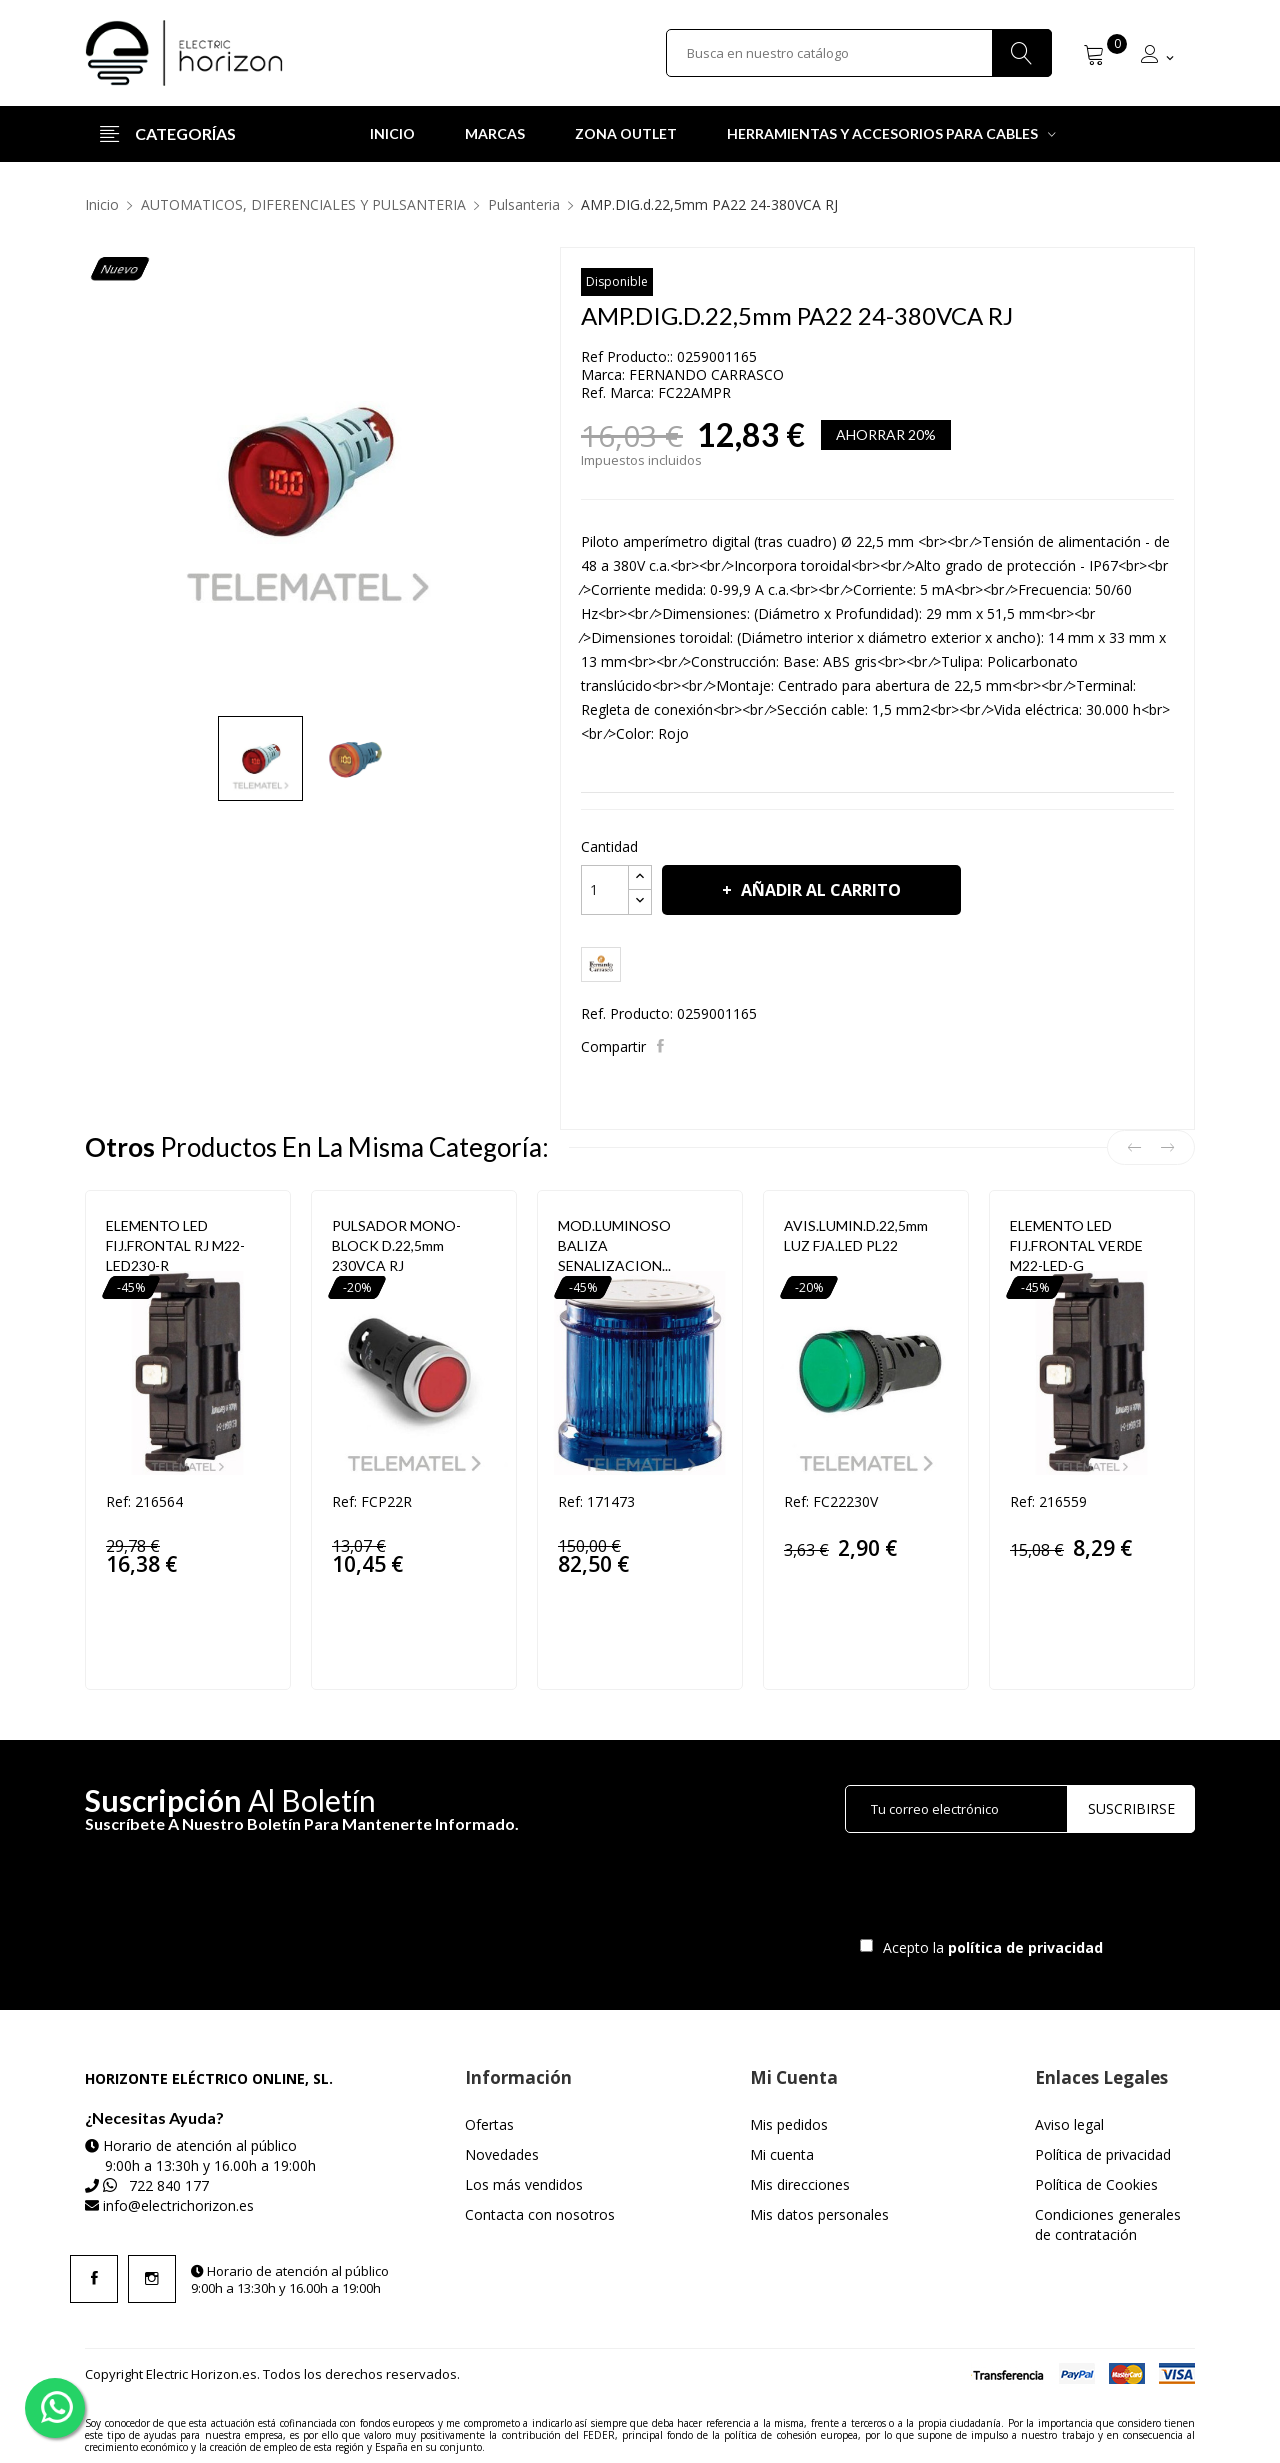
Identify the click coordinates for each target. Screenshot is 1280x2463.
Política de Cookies (1096, 2184)
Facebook (94, 2279)
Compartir (662, 1046)
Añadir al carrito (819, 890)
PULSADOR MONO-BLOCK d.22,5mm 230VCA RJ (396, 1245)
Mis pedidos (789, 2124)
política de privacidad (1027, 1947)
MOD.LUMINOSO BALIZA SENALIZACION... (614, 1245)
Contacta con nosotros (540, 2214)
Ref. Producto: (627, 1013)
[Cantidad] (605, 890)
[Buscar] (859, 53)
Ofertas (489, 2124)
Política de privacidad (1103, 2154)
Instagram (152, 2279)
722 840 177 (169, 2185)
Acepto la (989, 1947)
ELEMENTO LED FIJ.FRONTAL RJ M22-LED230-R (175, 1245)
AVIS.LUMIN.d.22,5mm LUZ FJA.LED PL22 (856, 1235)
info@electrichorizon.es (178, 2205)
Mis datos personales (819, 2214)
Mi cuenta (782, 2154)
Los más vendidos (524, 2184)
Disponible (617, 281)
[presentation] (1012, 1890)
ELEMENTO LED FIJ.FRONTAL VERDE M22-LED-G (1076, 1245)
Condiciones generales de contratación (1108, 2224)
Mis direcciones (800, 2184)
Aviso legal (1069, 2124)
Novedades (502, 2154)
